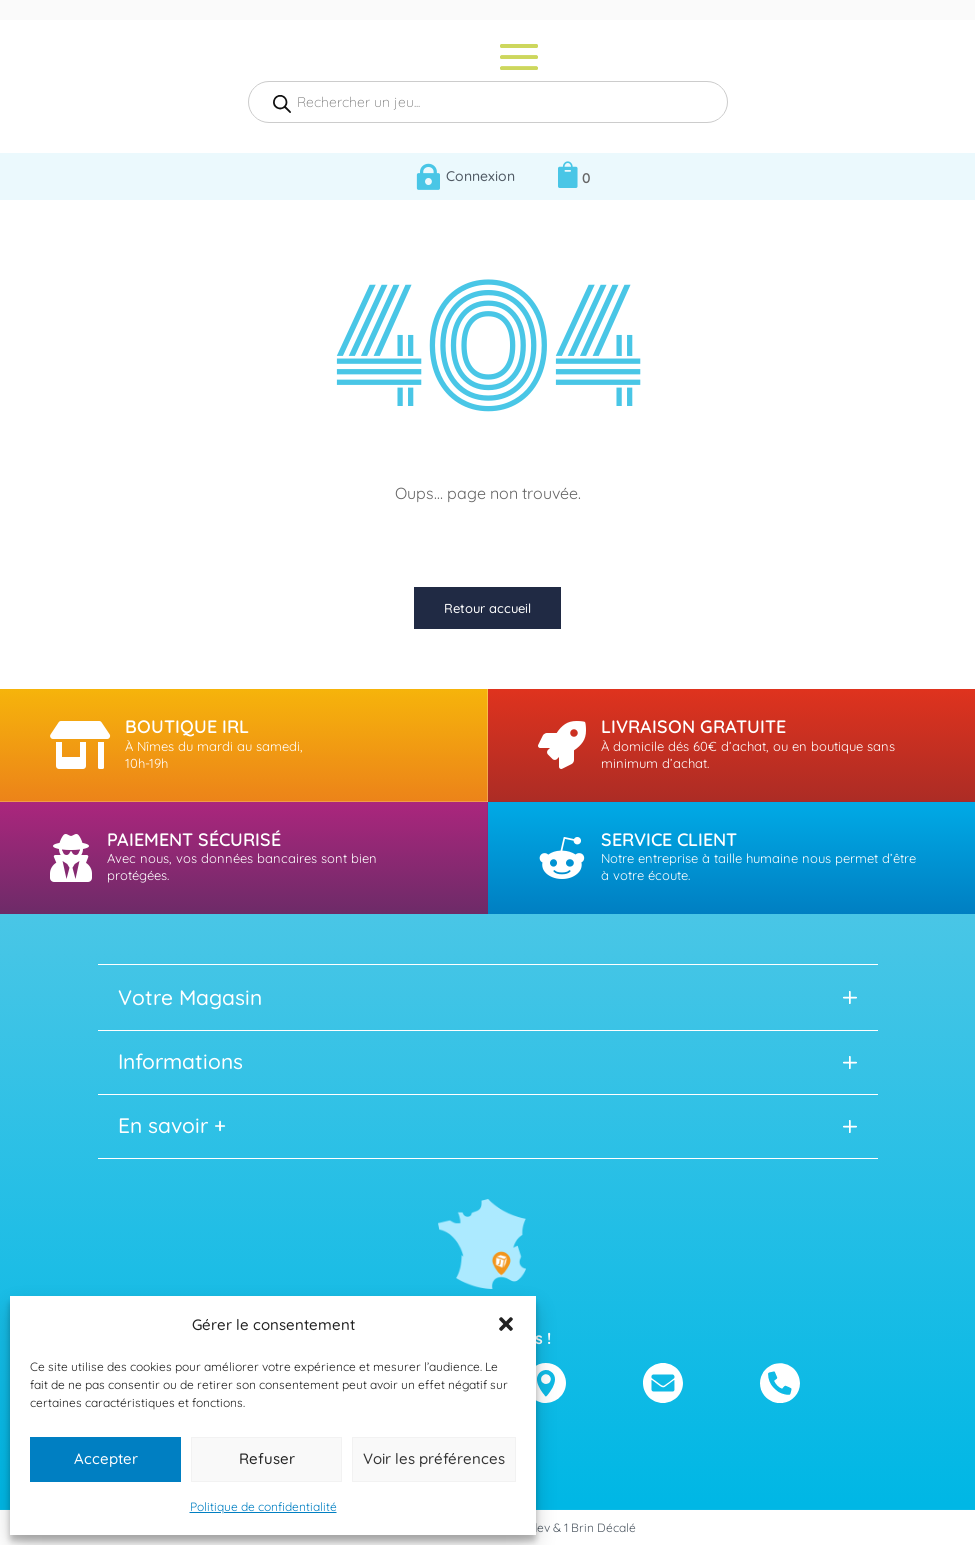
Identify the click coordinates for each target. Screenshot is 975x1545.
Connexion (480, 176)
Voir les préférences (434, 1458)
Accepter (106, 1458)
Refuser (267, 1458)
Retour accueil (487, 608)
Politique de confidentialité (263, 1506)
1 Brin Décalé (600, 1527)
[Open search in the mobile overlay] (488, 102)
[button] (506, 1324)
